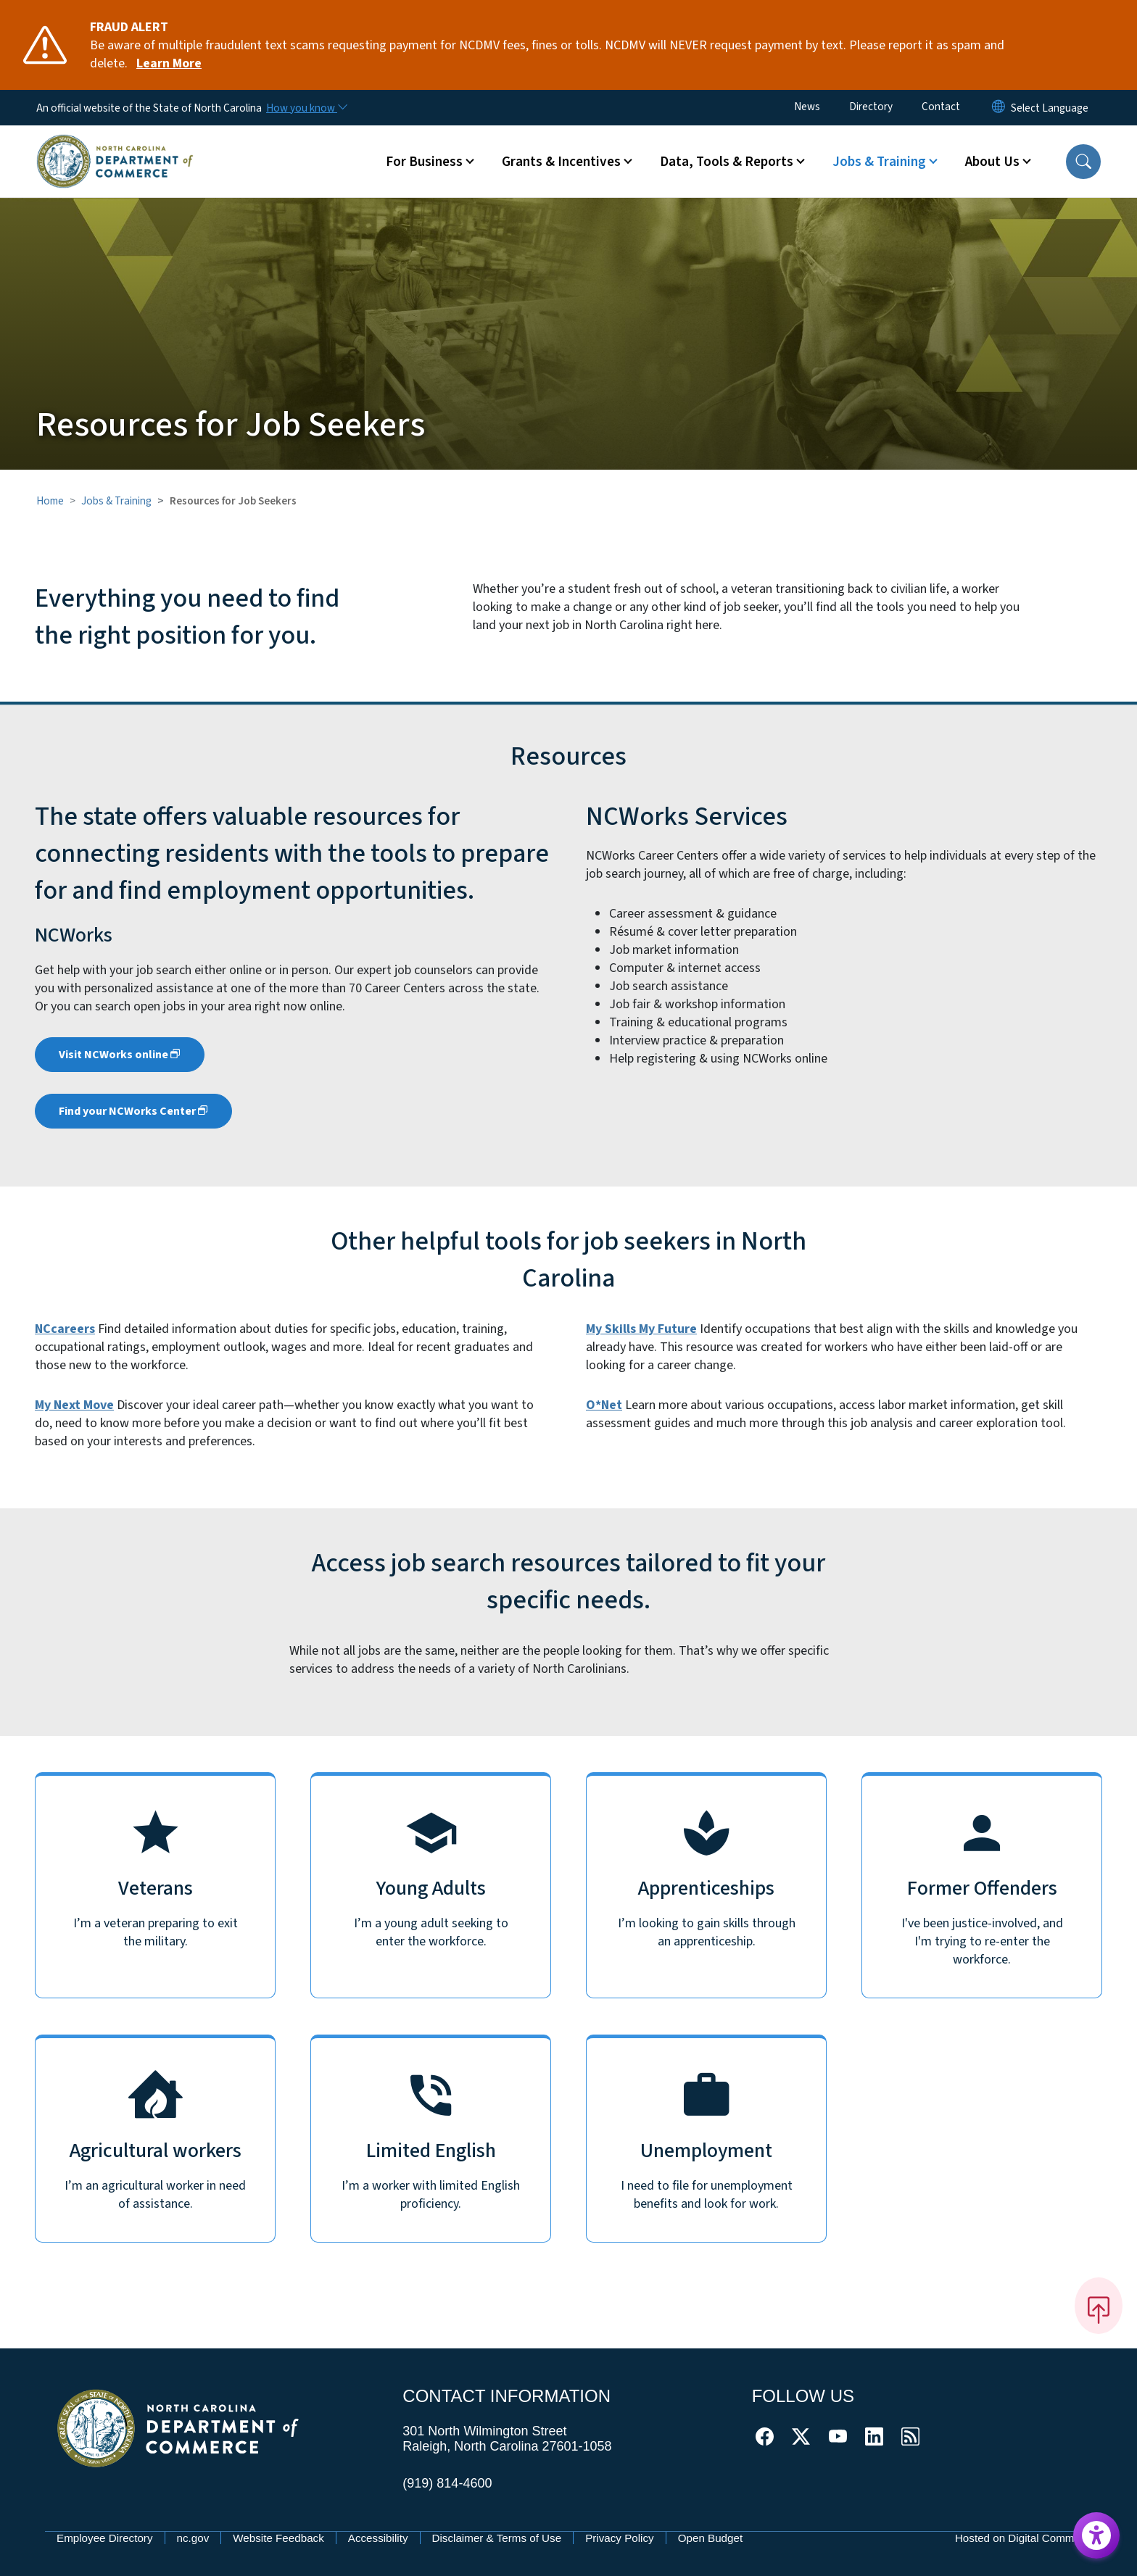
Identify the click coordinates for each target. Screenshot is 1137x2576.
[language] (1049, 108)
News (807, 107)
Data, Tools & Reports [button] (726, 161)
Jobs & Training (116, 501)
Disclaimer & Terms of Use (497, 2538)
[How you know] (306, 108)
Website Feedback (278, 2538)
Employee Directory (105, 2538)
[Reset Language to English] (998, 108)
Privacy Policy (619, 2538)
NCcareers (65, 1329)
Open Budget (710, 2538)
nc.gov (193, 2538)
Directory (871, 107)
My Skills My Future (641, 1329)
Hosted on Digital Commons (1023, 2538)
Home (50, 501)
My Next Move (74, 1405)
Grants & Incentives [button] (561, 161)
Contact (941, 107)
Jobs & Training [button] (879, 161)
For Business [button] (424, 161)
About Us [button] (992, 161)
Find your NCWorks (133, 1111)
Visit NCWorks (120, 1055)
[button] (1083, 161)
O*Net (604, 1405)
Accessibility (378, 2538)
